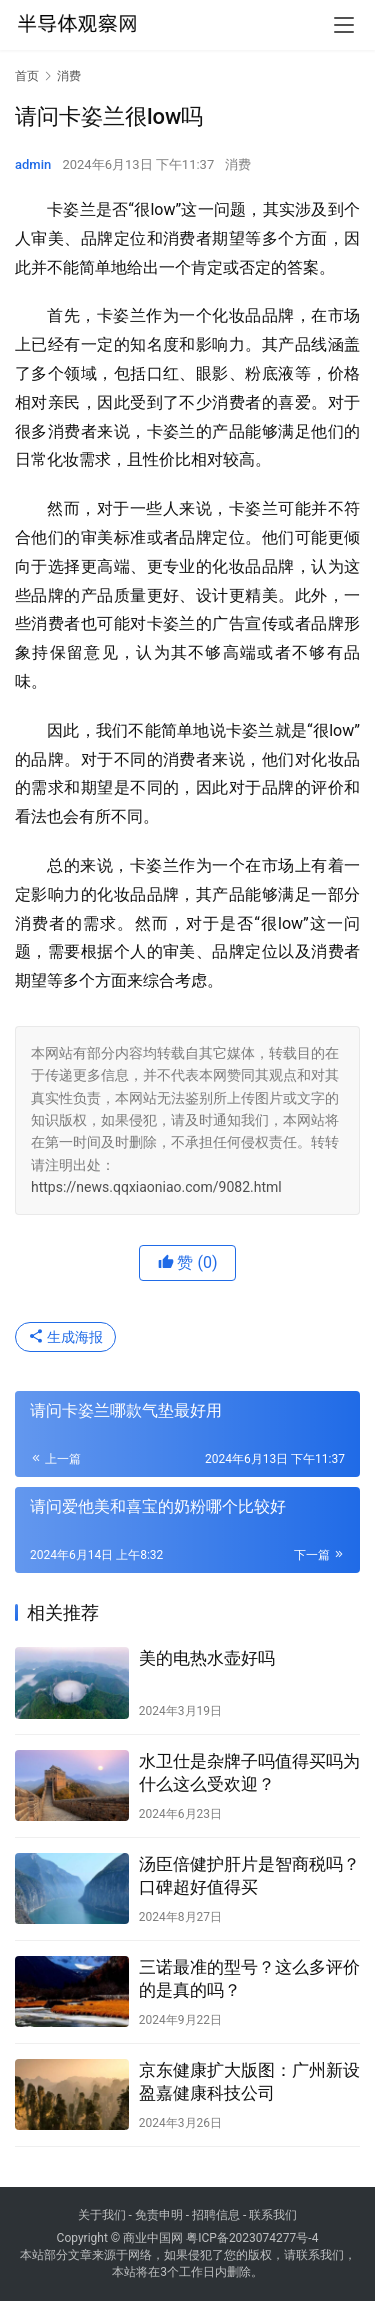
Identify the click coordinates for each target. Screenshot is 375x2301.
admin (33, 164)
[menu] (344, 25)
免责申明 (159, 2215)
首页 (27, 76)
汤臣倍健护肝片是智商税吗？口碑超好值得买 (249, 1875)
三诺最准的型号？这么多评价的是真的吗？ (249, 1978)
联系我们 (273, 2215)
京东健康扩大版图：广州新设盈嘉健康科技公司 (249, 2081)
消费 (238, 164)
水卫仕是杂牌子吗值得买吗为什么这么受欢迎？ (249, 1772)
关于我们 (102, 2215)
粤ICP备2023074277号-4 (252, 2238)
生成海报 (65, 1337)
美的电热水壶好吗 (207, 1658)
